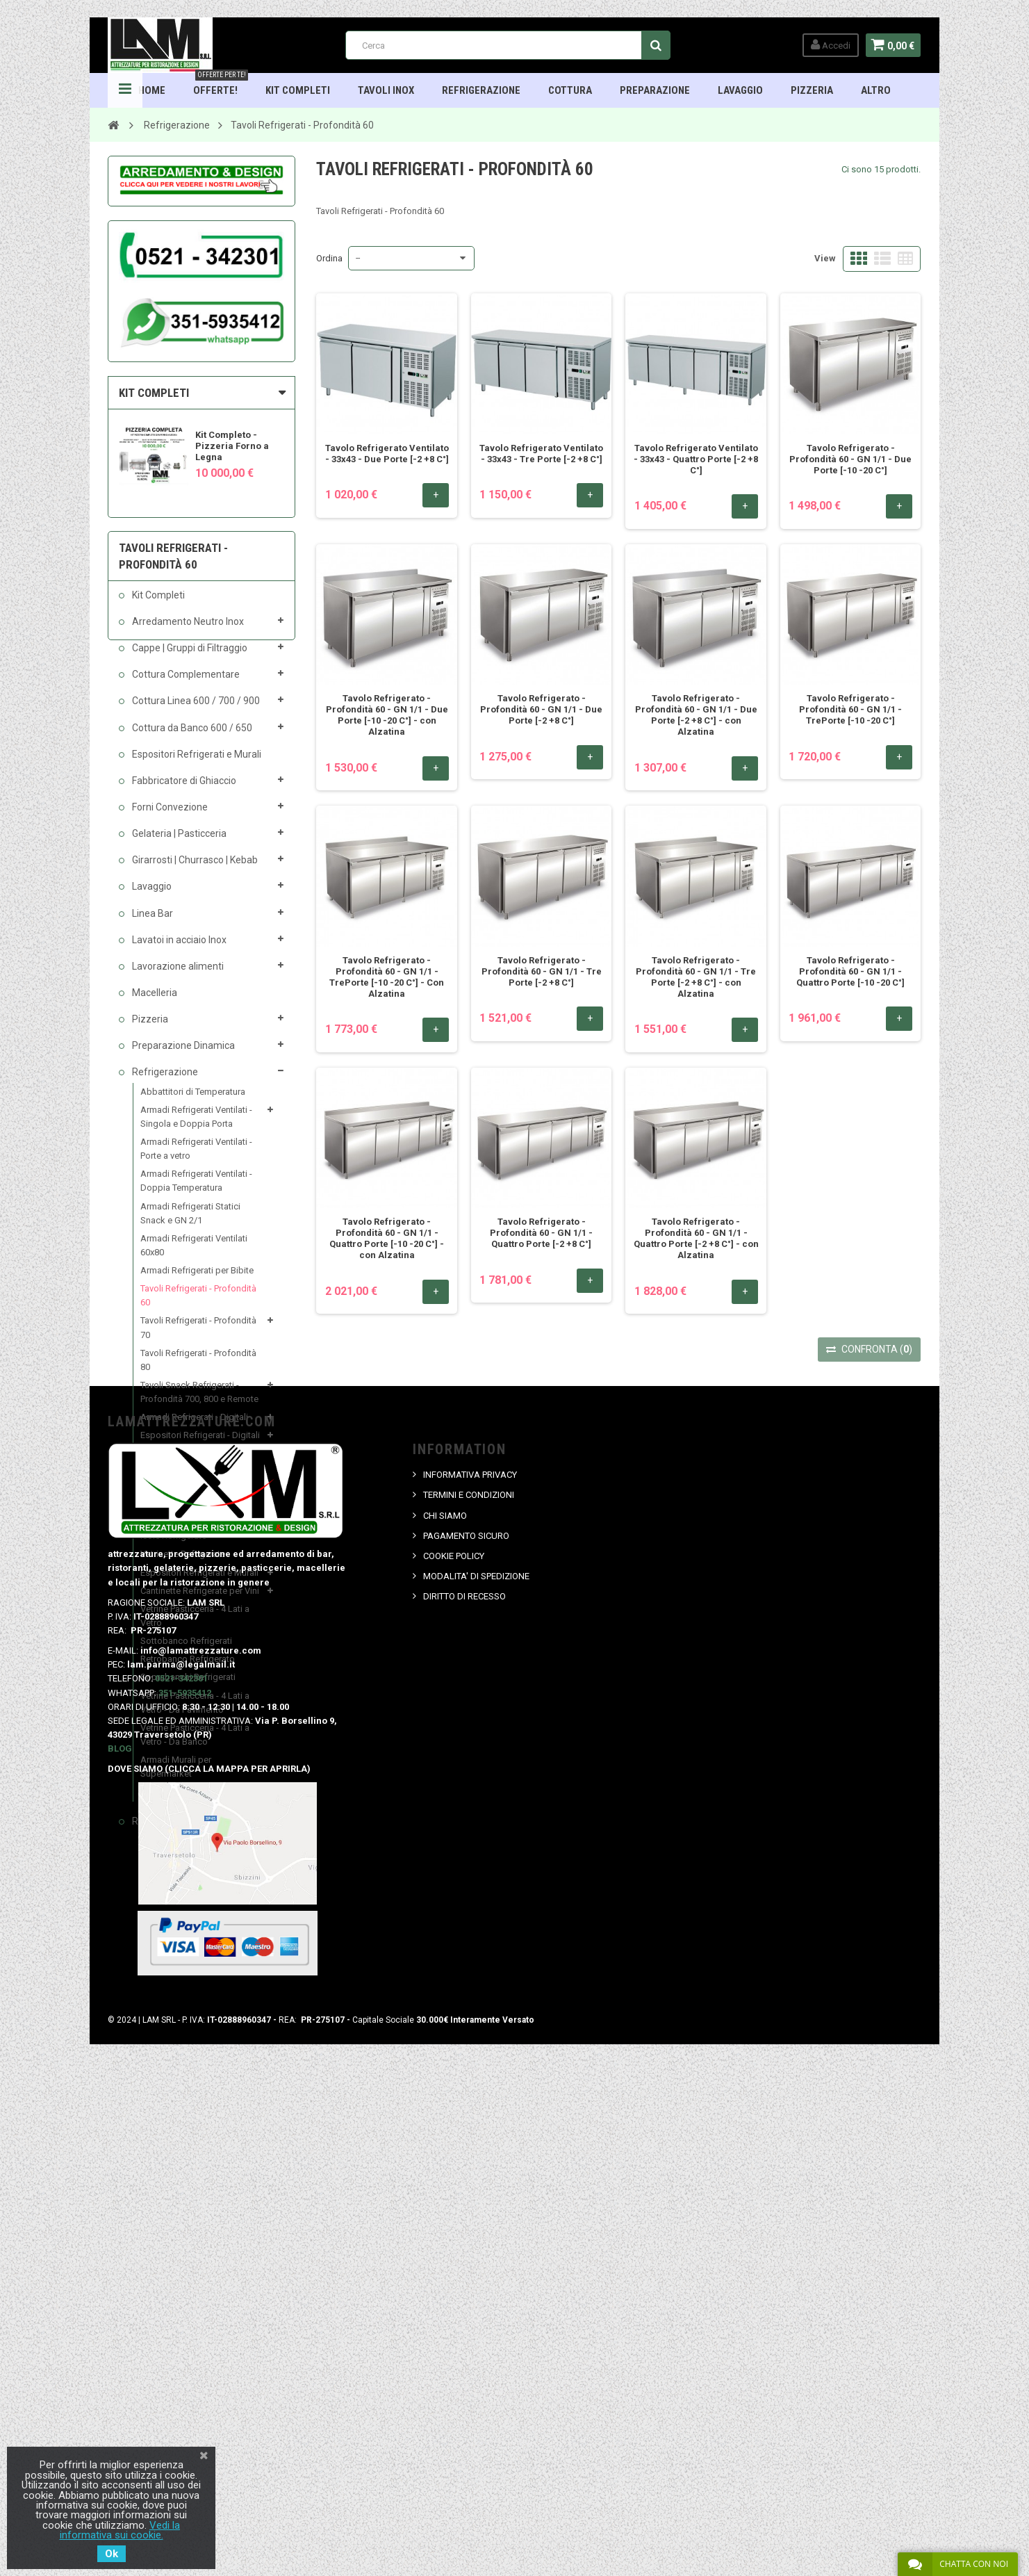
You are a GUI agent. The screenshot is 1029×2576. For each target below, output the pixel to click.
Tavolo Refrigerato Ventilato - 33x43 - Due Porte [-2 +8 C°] (387, 453)
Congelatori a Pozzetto (187, 1528)
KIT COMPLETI (155, 393)
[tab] (202, 392)
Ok (111, 2554)
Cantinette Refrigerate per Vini (200, 1600)
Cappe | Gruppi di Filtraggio (189, 657)
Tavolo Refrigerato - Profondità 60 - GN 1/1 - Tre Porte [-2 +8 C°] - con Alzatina (696, 977)
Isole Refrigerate (174, 1546)
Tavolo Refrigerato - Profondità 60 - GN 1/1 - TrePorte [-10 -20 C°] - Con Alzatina (386, 977)
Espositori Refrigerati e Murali (196, 763)
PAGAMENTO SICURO (466, 2032)
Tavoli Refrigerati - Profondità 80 (199, 1370)
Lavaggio (740, 90)
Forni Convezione (169, 816)
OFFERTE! (220, 85)
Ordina (330, 258)
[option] (202, 449)
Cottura (570, 90)
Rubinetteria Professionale (190, 1830)
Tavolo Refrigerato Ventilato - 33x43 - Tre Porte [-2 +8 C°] (541, 453)
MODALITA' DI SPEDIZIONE (476, 2073)
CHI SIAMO (445, 2012)
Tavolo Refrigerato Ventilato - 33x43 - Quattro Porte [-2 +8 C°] (696, 459)
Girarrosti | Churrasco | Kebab (194, 870)
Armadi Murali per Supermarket (176, 1776)
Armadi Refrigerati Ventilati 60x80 (194, 1255)
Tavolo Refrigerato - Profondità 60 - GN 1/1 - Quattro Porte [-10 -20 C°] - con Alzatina (386, 1238)
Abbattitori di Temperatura (193, 1101)
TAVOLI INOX (386, 90)
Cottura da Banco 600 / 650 (192, 737)
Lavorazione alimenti (177, 975)
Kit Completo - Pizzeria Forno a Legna (233, 446)
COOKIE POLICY (453, 2053)
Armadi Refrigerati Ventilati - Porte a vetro (197, 1158)
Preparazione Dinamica (183, 1055)
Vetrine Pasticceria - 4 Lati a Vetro (195, 1625)
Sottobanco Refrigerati (187, 1651)
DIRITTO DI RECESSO (464, 2093)
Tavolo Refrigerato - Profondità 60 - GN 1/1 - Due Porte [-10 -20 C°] (850, 459)
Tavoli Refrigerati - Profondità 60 (199, 1306)
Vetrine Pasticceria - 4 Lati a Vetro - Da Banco (195, 1744)
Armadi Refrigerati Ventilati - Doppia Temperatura (197, 1191)
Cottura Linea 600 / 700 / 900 (196, 711)
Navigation (125, 90)
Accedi (828, 45)
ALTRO (876, 90)
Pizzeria (812, 90)
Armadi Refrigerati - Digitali (195, 1427)
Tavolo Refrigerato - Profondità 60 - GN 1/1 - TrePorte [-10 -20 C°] (850, 709)
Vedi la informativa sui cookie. (120, 2530)
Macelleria (154, 1002)
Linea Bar (152, 923)
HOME (151, 90)
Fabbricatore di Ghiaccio (184, 790)
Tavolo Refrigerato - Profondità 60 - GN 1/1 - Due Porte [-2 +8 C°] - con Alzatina (696, 715)
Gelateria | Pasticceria (179, 843)
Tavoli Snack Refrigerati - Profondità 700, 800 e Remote (200, 1401)
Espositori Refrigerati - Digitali (201, 1445)
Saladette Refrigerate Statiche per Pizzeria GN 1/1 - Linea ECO (201, 1495)
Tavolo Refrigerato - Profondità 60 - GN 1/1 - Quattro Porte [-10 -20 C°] (850, 971)
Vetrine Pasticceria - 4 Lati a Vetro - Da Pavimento (195, 1712)
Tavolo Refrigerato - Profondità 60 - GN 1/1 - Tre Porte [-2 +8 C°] (541, 971)
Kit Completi (297, 90)
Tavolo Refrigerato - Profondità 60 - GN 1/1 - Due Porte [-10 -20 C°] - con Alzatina (387, 715)
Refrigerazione (481, 90)
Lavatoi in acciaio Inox (179, 949)
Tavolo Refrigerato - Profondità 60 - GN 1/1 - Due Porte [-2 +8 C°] (541, 709)
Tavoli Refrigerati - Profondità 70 (199, 1338)
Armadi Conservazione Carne (199, 1802)
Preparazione (655, 90)
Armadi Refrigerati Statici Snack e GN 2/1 (191, 1223)
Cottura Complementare (185, 684)
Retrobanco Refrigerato (188, 1669)
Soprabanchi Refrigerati (188, 1687)
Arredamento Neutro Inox (188, 631)
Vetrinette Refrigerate (183, 1564)
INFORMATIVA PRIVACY (470, 1971)
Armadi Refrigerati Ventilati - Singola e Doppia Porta (197, 1126)
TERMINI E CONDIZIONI (468, 1992)
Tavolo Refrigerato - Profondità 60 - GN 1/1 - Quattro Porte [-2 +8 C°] (541, 1232)
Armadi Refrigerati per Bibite (197, 1280)
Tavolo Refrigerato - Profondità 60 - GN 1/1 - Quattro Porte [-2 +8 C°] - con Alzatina (696, 1238)
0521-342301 (182, 2175)
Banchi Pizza (166, 1463)
